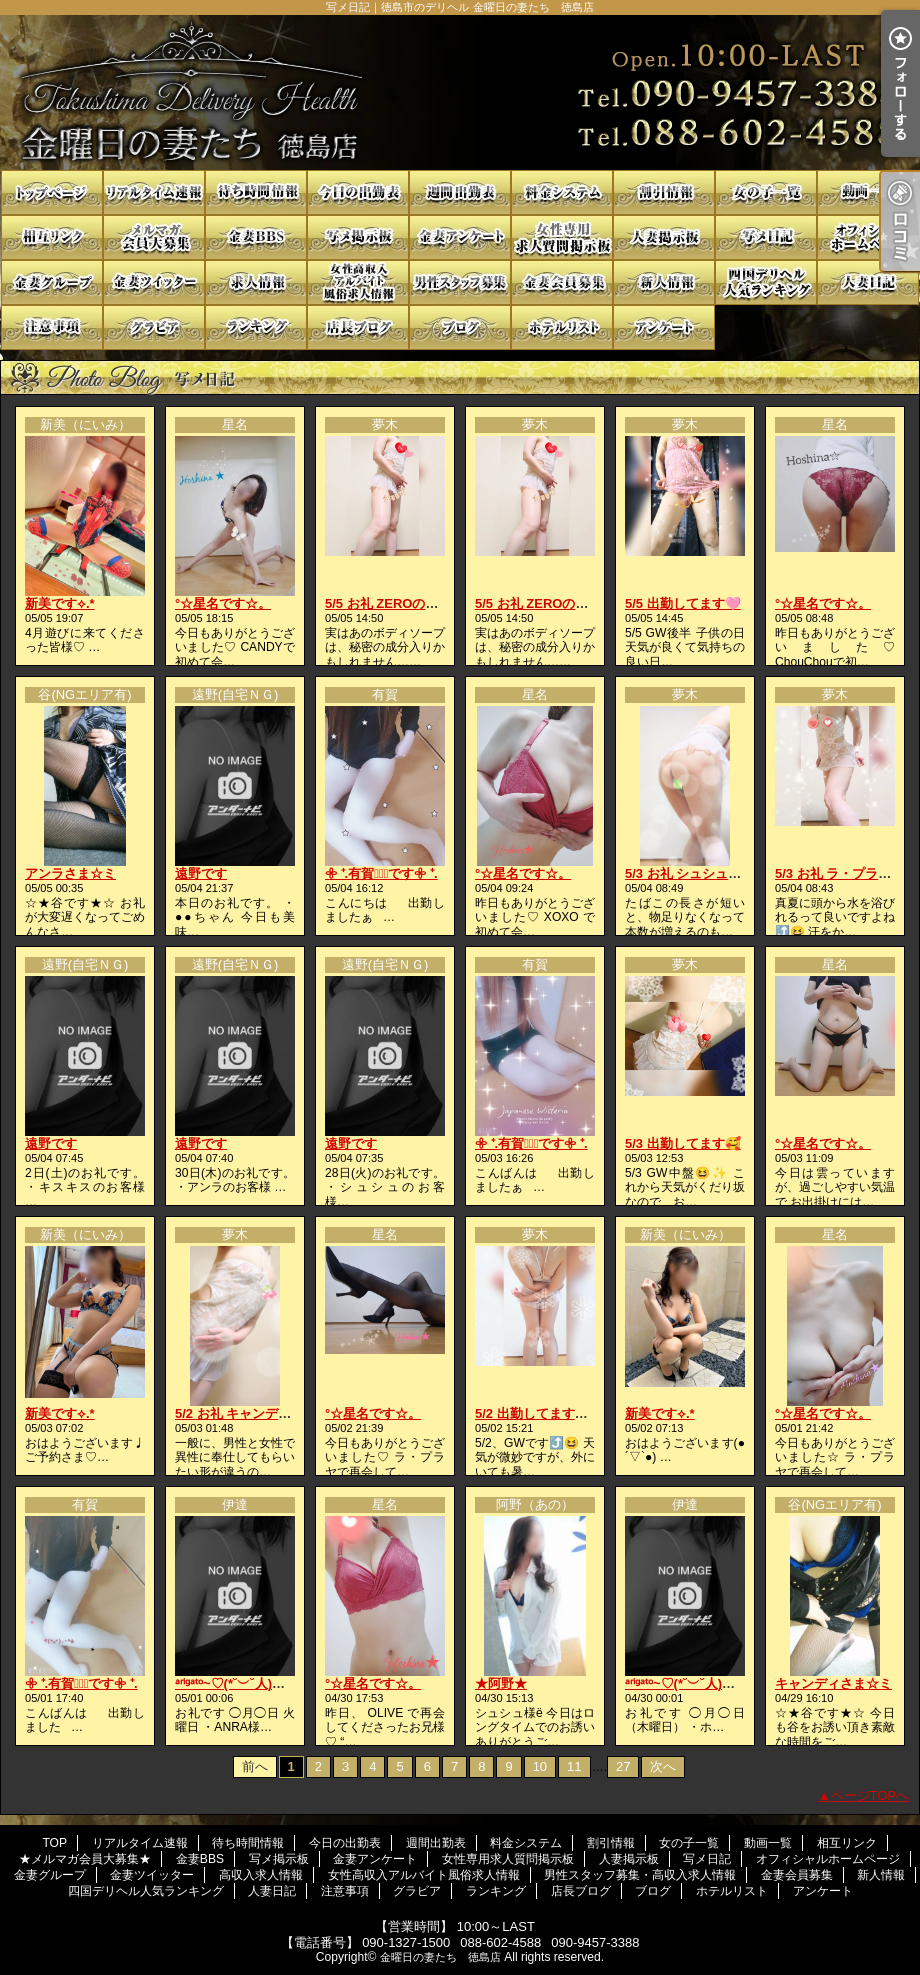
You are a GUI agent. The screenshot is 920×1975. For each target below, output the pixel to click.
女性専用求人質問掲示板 (562, 237)
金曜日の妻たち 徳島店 (440, 1957)
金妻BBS (256, 237)
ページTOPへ (870, 1795)
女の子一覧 (766, 192)
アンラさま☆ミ (70, 873)
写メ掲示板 (358, 237)
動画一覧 (868, 192)
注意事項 (52, 327)
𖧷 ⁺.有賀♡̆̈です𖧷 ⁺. (381, 873)
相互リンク (52, 237)
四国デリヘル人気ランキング (766, 282)
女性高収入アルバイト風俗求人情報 (358, 282)
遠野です (201, 873)
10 (540, 1766)
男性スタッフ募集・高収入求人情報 (460, 282)
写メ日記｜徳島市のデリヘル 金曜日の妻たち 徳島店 (460, 92)
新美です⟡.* (60, 603)
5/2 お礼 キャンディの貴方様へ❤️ (273, 1413)
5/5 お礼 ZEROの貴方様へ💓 (409, 603)
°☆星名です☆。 (223, 603)
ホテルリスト (562, 327)
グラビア (154, 327)
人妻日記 (868, 282)
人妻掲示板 (664, 237)
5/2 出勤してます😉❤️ (541, 1413)
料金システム (562, 192)
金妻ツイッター (154, 282)
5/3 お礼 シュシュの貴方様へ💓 (717, 873)
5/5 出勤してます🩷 (683, 603)
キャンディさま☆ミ (833, 1683)
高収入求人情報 (256, 282)
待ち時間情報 (256, 192)
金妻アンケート (460, 237)
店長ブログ (358, 327)
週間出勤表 (460, 192)
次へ (663, 1766)
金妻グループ (52, 282)
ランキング (256, 327)
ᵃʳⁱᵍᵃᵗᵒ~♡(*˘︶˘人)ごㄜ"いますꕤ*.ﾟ (272, 1683)
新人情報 (664, 282)
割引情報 (664, 192)
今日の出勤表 (358, 192)
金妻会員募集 (562, 282)
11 (574, 1766)
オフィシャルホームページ (868, 237)
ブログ (460, 327)
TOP (52, 192)
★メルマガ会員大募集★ (154, 237)
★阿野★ (501, 1683)
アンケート (664, 327)
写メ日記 (766, 237)
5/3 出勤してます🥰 (683, 1143)
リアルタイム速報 (154, 192)
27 (623, 1766)
